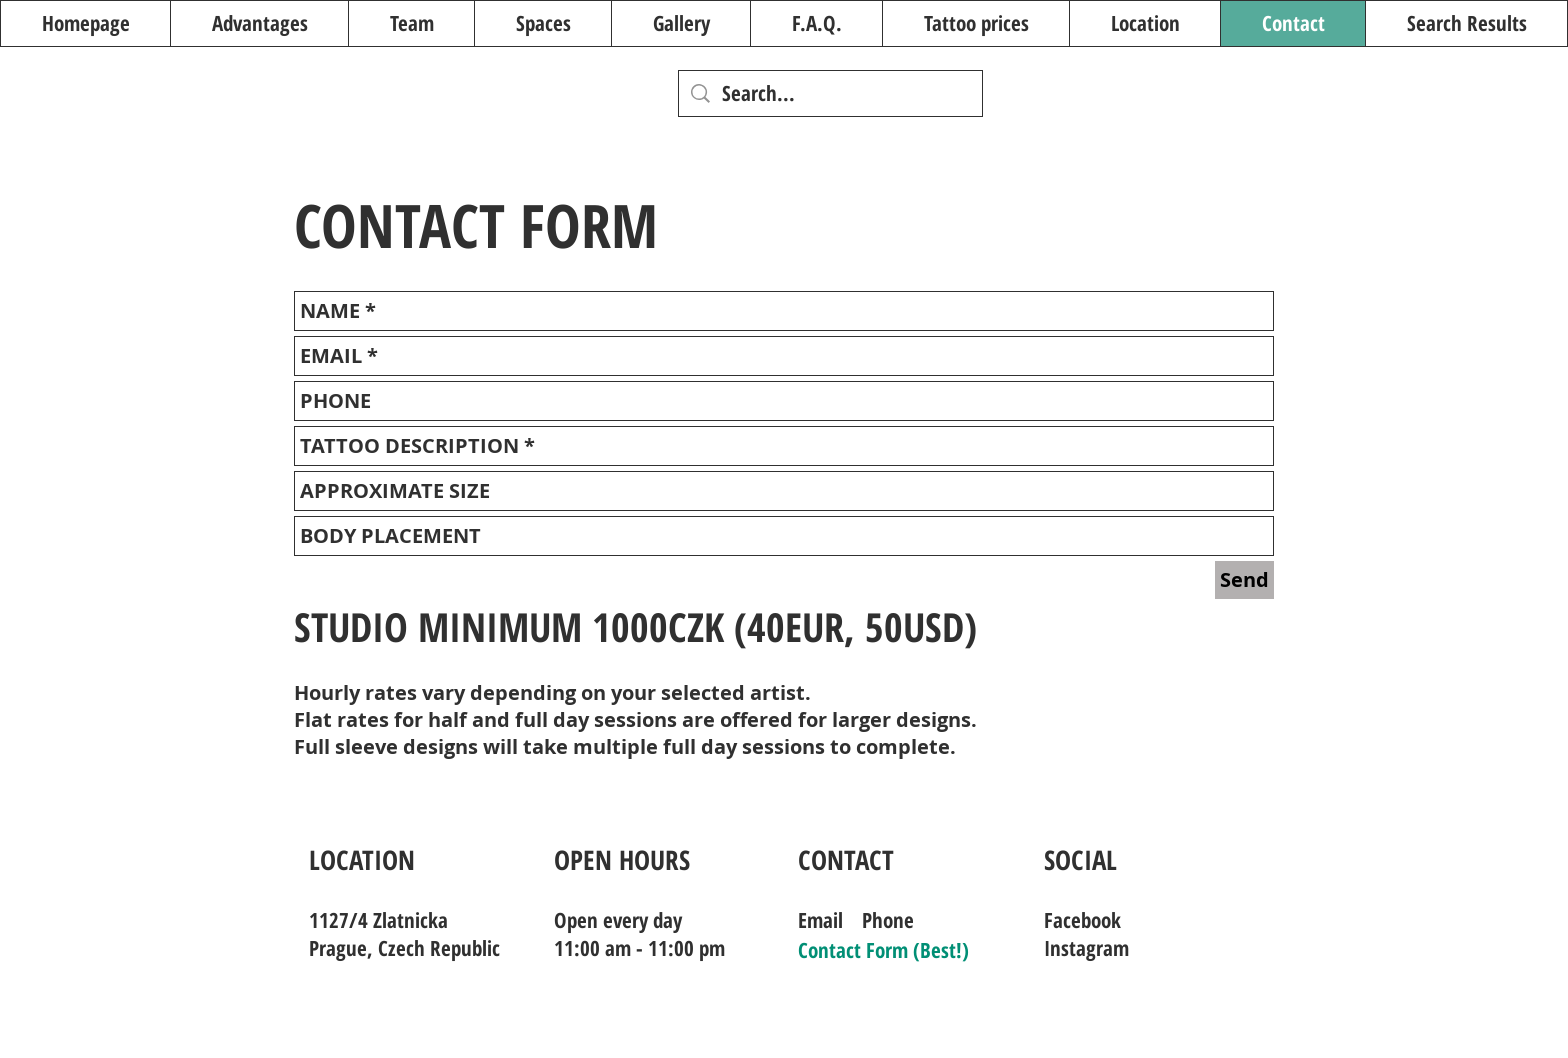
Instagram (1086, 948)
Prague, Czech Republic (404, 948)
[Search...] (831, 93)
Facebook (1082, 920)
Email (820, 920)
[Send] (1244, 580)
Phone (888, 920)
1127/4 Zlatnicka (378, 920)
